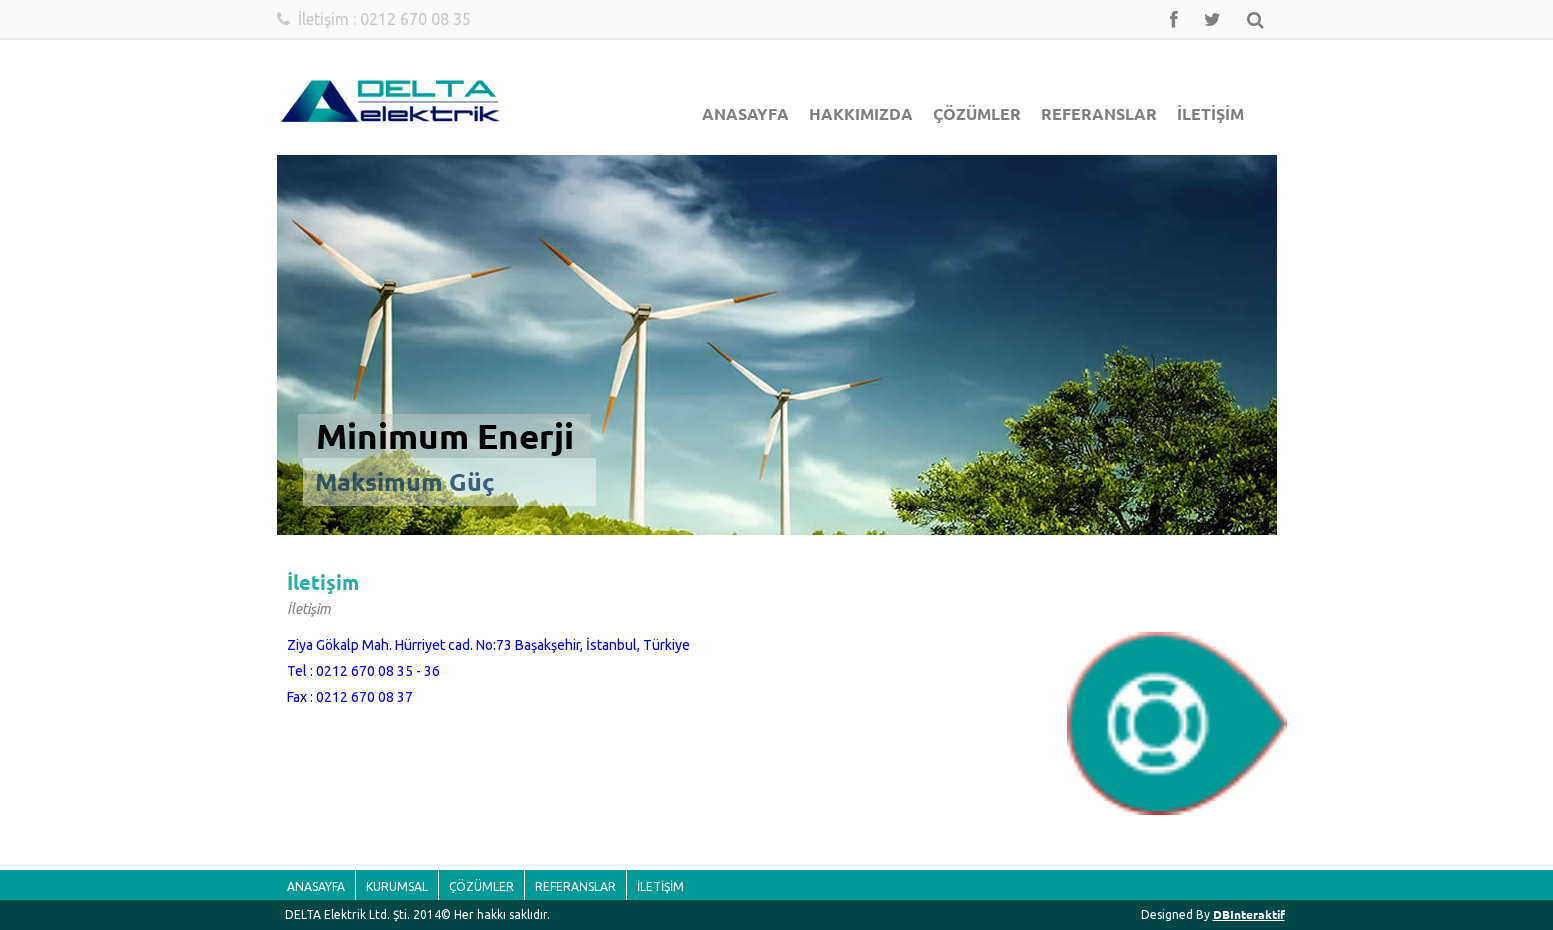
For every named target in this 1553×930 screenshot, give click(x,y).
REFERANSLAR (1099, 114)
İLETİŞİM (1210, 114)
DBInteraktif (1249, 914)
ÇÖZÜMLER (977, 114)
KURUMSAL (397, 886)
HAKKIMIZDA (861, 114)
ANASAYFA (745, 114)
